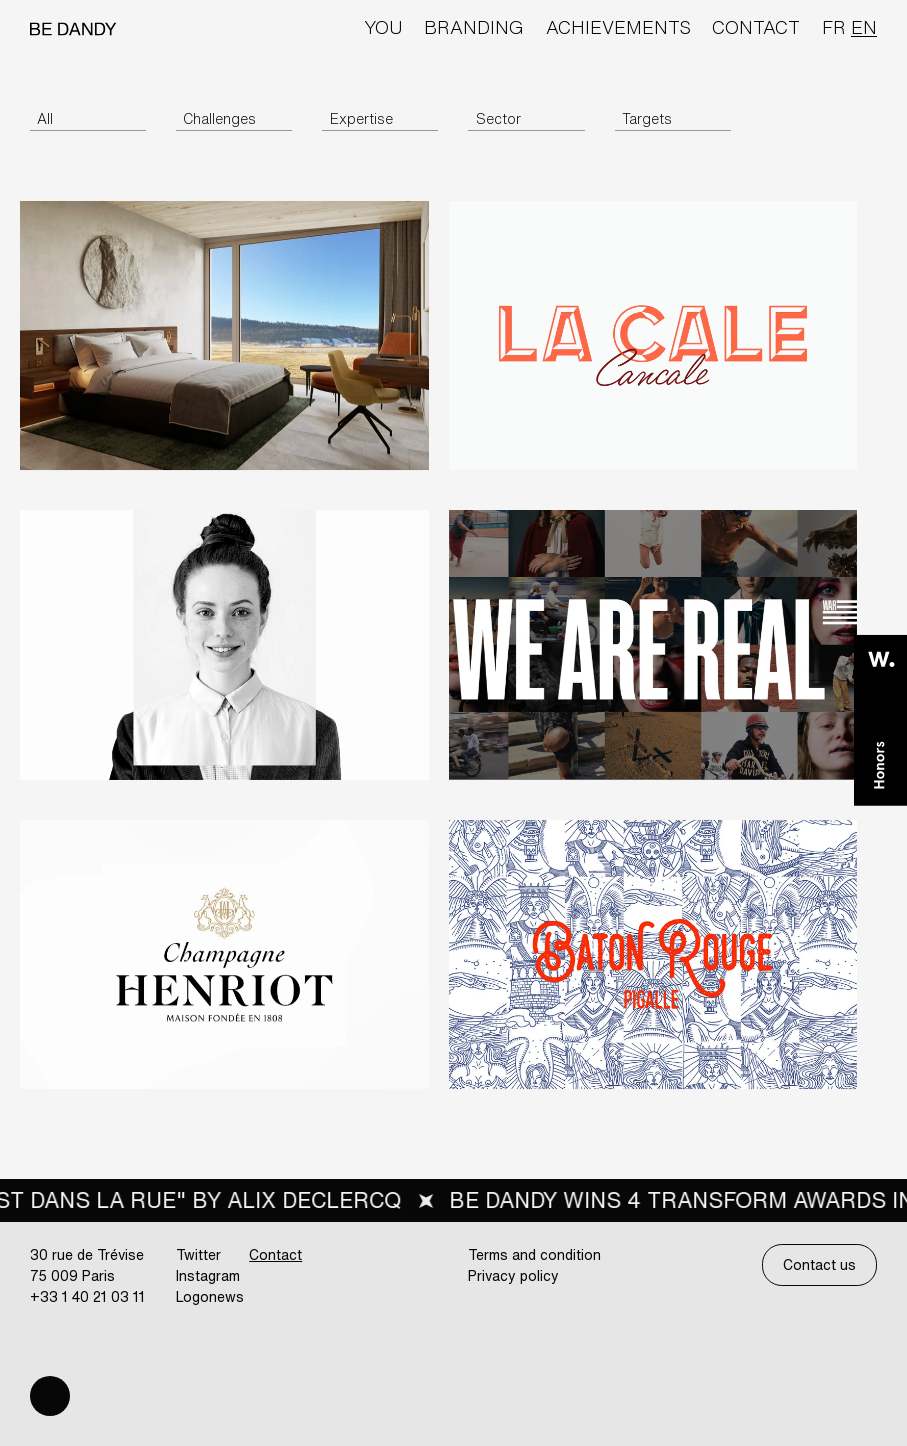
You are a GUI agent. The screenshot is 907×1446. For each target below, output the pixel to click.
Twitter (198, 1254)
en (864, 27)
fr (834, 27)
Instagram (208, 1275)
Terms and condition (534, 1254)
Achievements (618, 27)
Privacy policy (513, 1275)
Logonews (210, 1296)
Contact (756, 27)
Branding (474, 27)
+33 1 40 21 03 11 (87, 1296)
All (45, 118)
